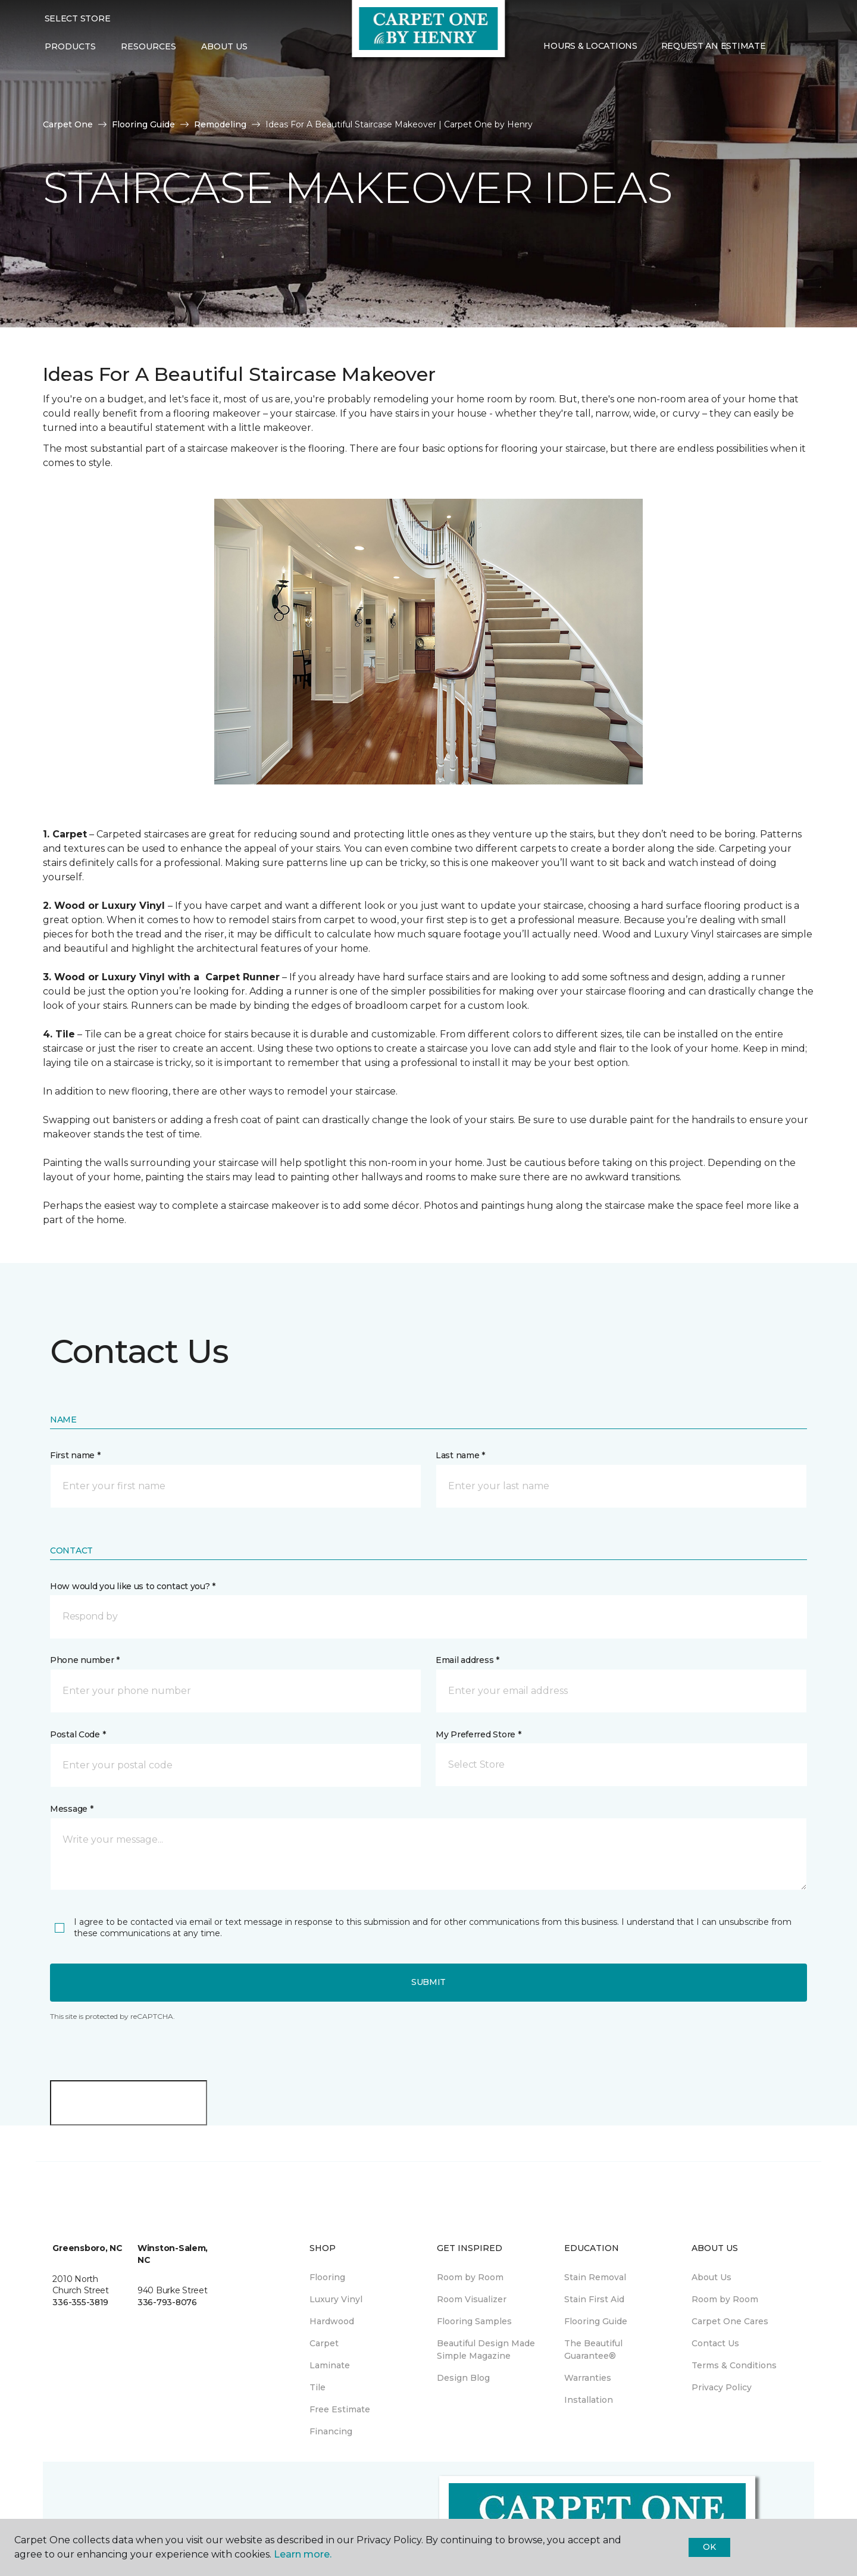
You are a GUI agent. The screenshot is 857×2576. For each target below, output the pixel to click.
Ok (709, 2546)
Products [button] (70, 46)
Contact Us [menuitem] (715, 2343)
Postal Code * (77, 1734)
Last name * (460, 1455)
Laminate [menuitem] (329, 2365)
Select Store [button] (78, 18)
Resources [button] (148, 46)
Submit (428, 1982)
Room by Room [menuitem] (470, 2277)
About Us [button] (224, 46)
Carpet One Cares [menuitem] (730, 2321)
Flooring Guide (143, 124)
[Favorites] (801, 47)
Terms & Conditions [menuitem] (734, 2365)
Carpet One (68, 124)
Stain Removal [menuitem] (595, 2277)
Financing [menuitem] (330, 2431)
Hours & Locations (590, 46)
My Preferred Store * (478, 1734)
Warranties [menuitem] (587, 2377)
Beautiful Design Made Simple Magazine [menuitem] (486, 2349)
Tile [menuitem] (317, 2387)
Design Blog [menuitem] (463, 2377)
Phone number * (85, 1660)
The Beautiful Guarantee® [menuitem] (593, 2349)
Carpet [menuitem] (324, 2343)
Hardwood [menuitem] (331, 2321)
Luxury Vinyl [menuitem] (335, 2299)
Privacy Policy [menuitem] (722, 2387)
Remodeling (220, 124)
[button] (787, 47)
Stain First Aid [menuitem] (594, 2299)
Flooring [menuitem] (327, 2277)
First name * (75, 1455)
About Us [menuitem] (711, 2277)
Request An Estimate (713, 46)
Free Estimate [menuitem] (339, 2409)
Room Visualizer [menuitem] (471, 2299)
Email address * (467, 1660)
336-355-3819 (80, 2302)
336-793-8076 (167, 2302)
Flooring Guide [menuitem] (595, 2321)
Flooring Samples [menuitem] (474, 2321)
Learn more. (302, 2554)
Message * (71, 1809)
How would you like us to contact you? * (132, 1586)
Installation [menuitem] (588, 2399)
